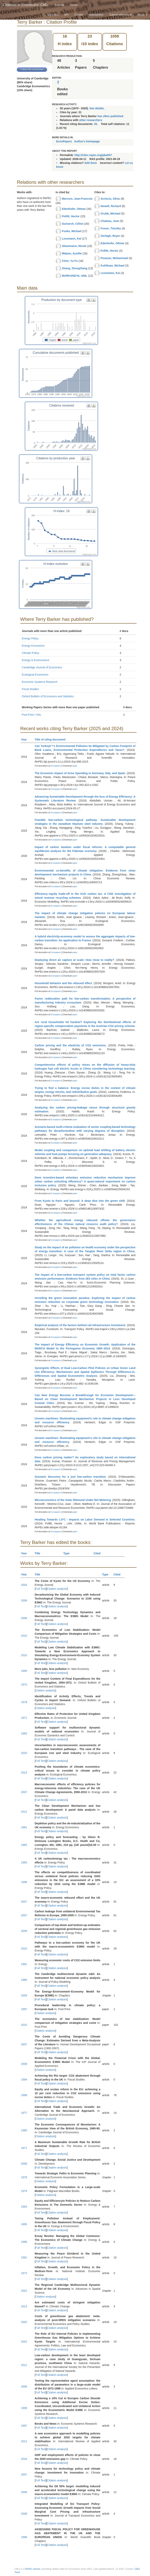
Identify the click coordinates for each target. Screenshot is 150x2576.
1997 (24, 2009)
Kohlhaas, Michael (112, 265)
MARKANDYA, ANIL (74, 275)
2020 (24, 1753)
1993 (24, 1862)
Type (68, 1553)
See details (96, 108)
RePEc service (32, 2569)
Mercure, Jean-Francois (77, 198)
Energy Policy (30, 638)
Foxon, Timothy (111, 228)
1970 (24, 1684)
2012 (24, 1811)
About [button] (142, 14)
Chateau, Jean (110, 221)
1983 (24, 1733)
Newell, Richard (111, 206)
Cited (99, 1553)
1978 (24, 2177)
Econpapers (55, 766)
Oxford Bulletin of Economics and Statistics (48, 696)
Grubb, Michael (110, 213)
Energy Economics (33, 645)
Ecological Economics (35, 674)
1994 (24, 2079)
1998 (24, 1882)
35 (95, 124)
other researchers (90, 120)
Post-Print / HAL (31, 714)
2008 (24, 2163)
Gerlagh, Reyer (110, 235)
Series (74, 4)
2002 (24, 2322)
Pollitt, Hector (71, 216)
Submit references (120, 14)
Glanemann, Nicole (74, 246)
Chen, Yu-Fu (70, 260)
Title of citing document (52, 739)
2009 (24, 1930)
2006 (24, 1600)
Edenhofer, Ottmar (74, 208)
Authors (59, 4)
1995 (24, 1670)
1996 (24, 2241)
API (66, 14)
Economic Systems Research (40, 681)
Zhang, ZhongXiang (75, 268)
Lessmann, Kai (71, 238)
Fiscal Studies (30, 689)
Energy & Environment (35, 660)
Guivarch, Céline (72, 223)
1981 (24, 1827)
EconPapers (64, 141)
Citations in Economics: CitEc (26, 5)
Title (39, 1553)
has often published (110, 116)
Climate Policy (30, 652)
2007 (24, 1792)
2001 (24, 2290)
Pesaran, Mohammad (114, 258)
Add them (90, 162)
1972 (24, 2273)
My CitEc (52, 14)
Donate (78, 14)
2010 (24, 1635)
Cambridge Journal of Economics (42, 667)
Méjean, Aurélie (72, 253)
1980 (24, 1979)
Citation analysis (57, 1588)
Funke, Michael (71, 231)
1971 (24, 1717)
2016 (24, 2458)
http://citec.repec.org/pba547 (93, 155)
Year (25, 739)
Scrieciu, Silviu (110, 198)
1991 (24, 1964)
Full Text (40, 1588)
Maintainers (96, 14)
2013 (24, 1772)
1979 (24, 1702)
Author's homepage (87, 141)
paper (74, 766)
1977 (24, 2112)
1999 (24, 2408)
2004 (24, 1584)
